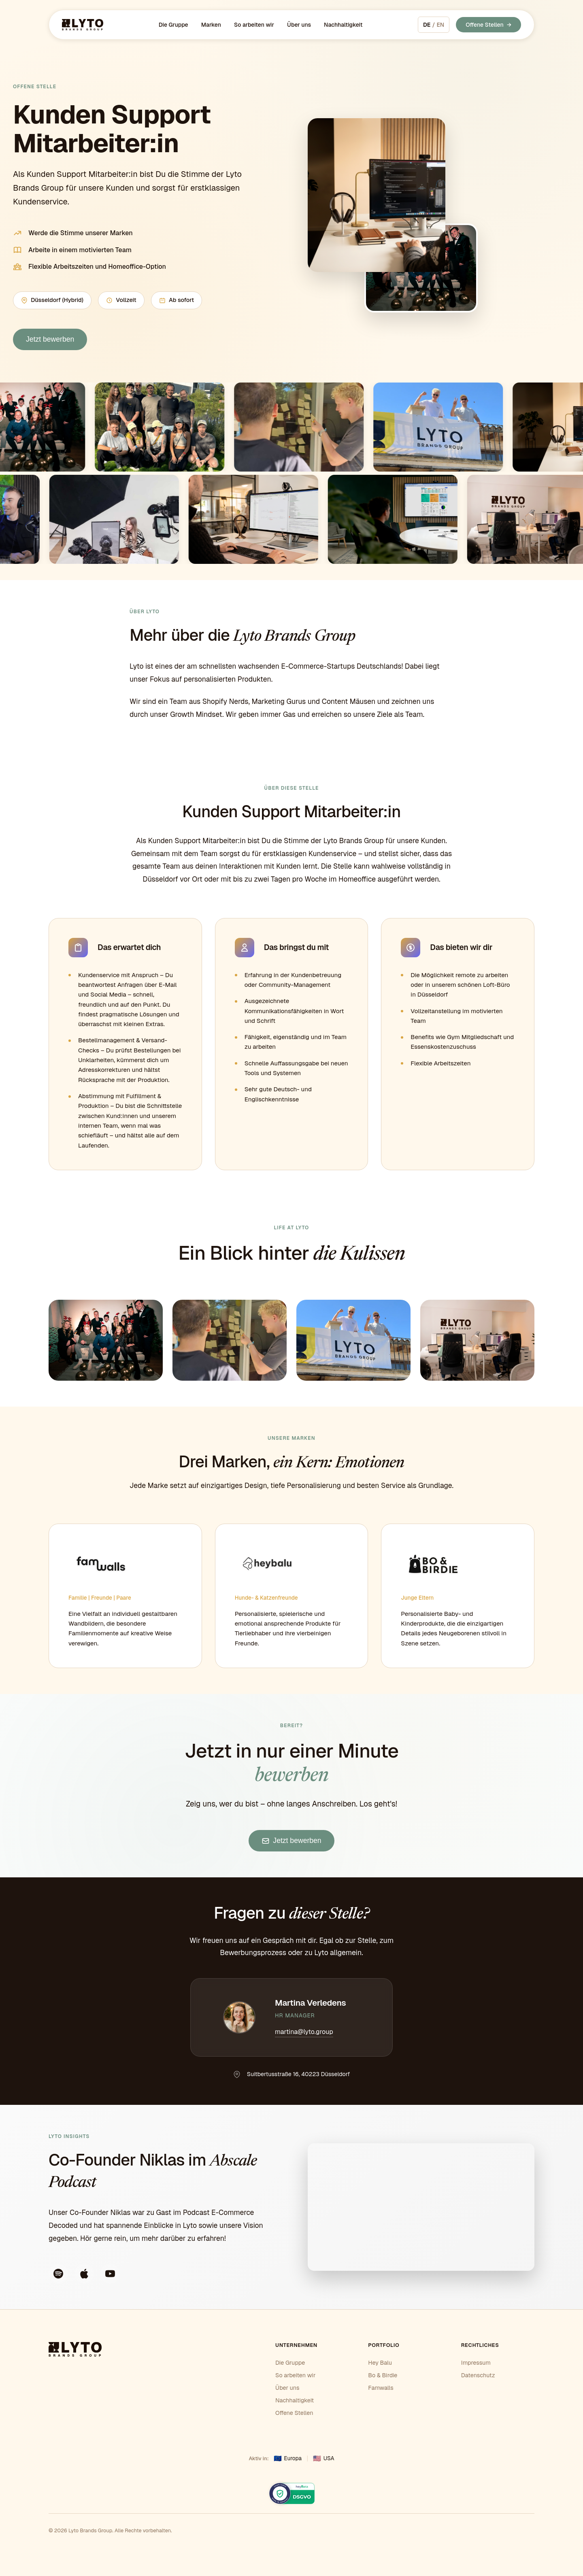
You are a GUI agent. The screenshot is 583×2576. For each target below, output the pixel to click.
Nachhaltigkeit (343, 24)
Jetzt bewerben (50, 339)
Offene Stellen (485, 24)
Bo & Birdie (382, 2375)
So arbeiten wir (254, 24)
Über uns (299, 24)
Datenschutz (478, 2375)
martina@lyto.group (304, 2032)
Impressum (476, 2362)
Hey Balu (380, 2362)
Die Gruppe (173, 24)
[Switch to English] (433, 25)
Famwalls (380, 2387)
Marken (211, 24)
